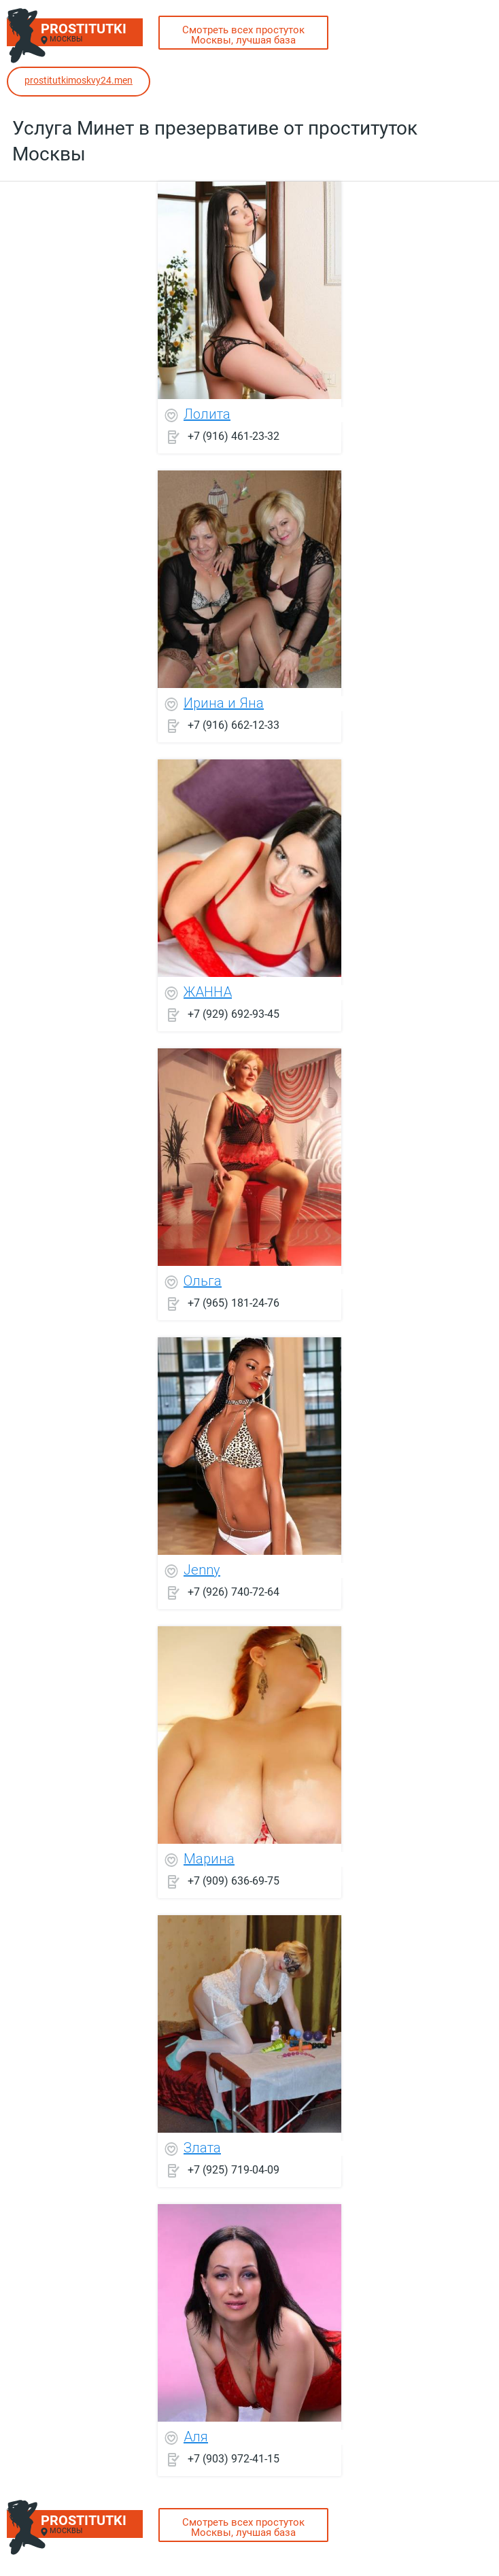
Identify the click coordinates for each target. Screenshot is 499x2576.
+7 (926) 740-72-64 (233, 1591)
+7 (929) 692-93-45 (233, 1013)
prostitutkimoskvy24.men (78, 80)
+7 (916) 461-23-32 (233, 435)
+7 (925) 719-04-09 (233, 2169)
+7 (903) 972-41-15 (233, 2458)
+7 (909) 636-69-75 (233, 1880)
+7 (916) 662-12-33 (233, 724)
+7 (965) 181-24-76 (233, 1302)
